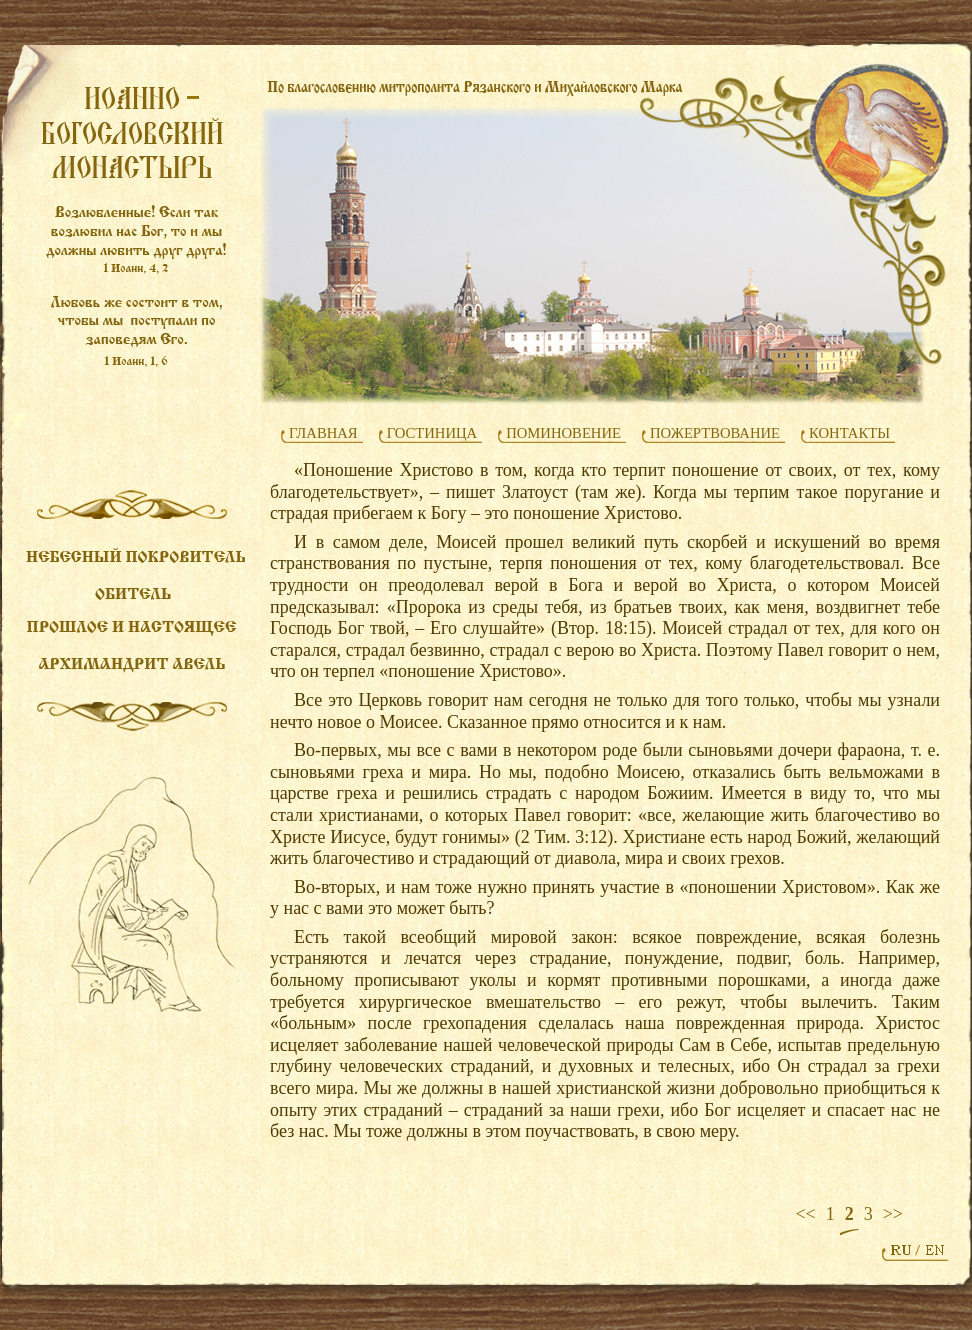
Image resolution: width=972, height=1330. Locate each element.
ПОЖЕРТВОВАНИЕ (715, 433)
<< (805, 1214)
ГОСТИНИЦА (432, 433)
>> (893, 1214)
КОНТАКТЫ (849, 433)
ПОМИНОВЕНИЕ (563, 433)
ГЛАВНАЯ (323, 433)
